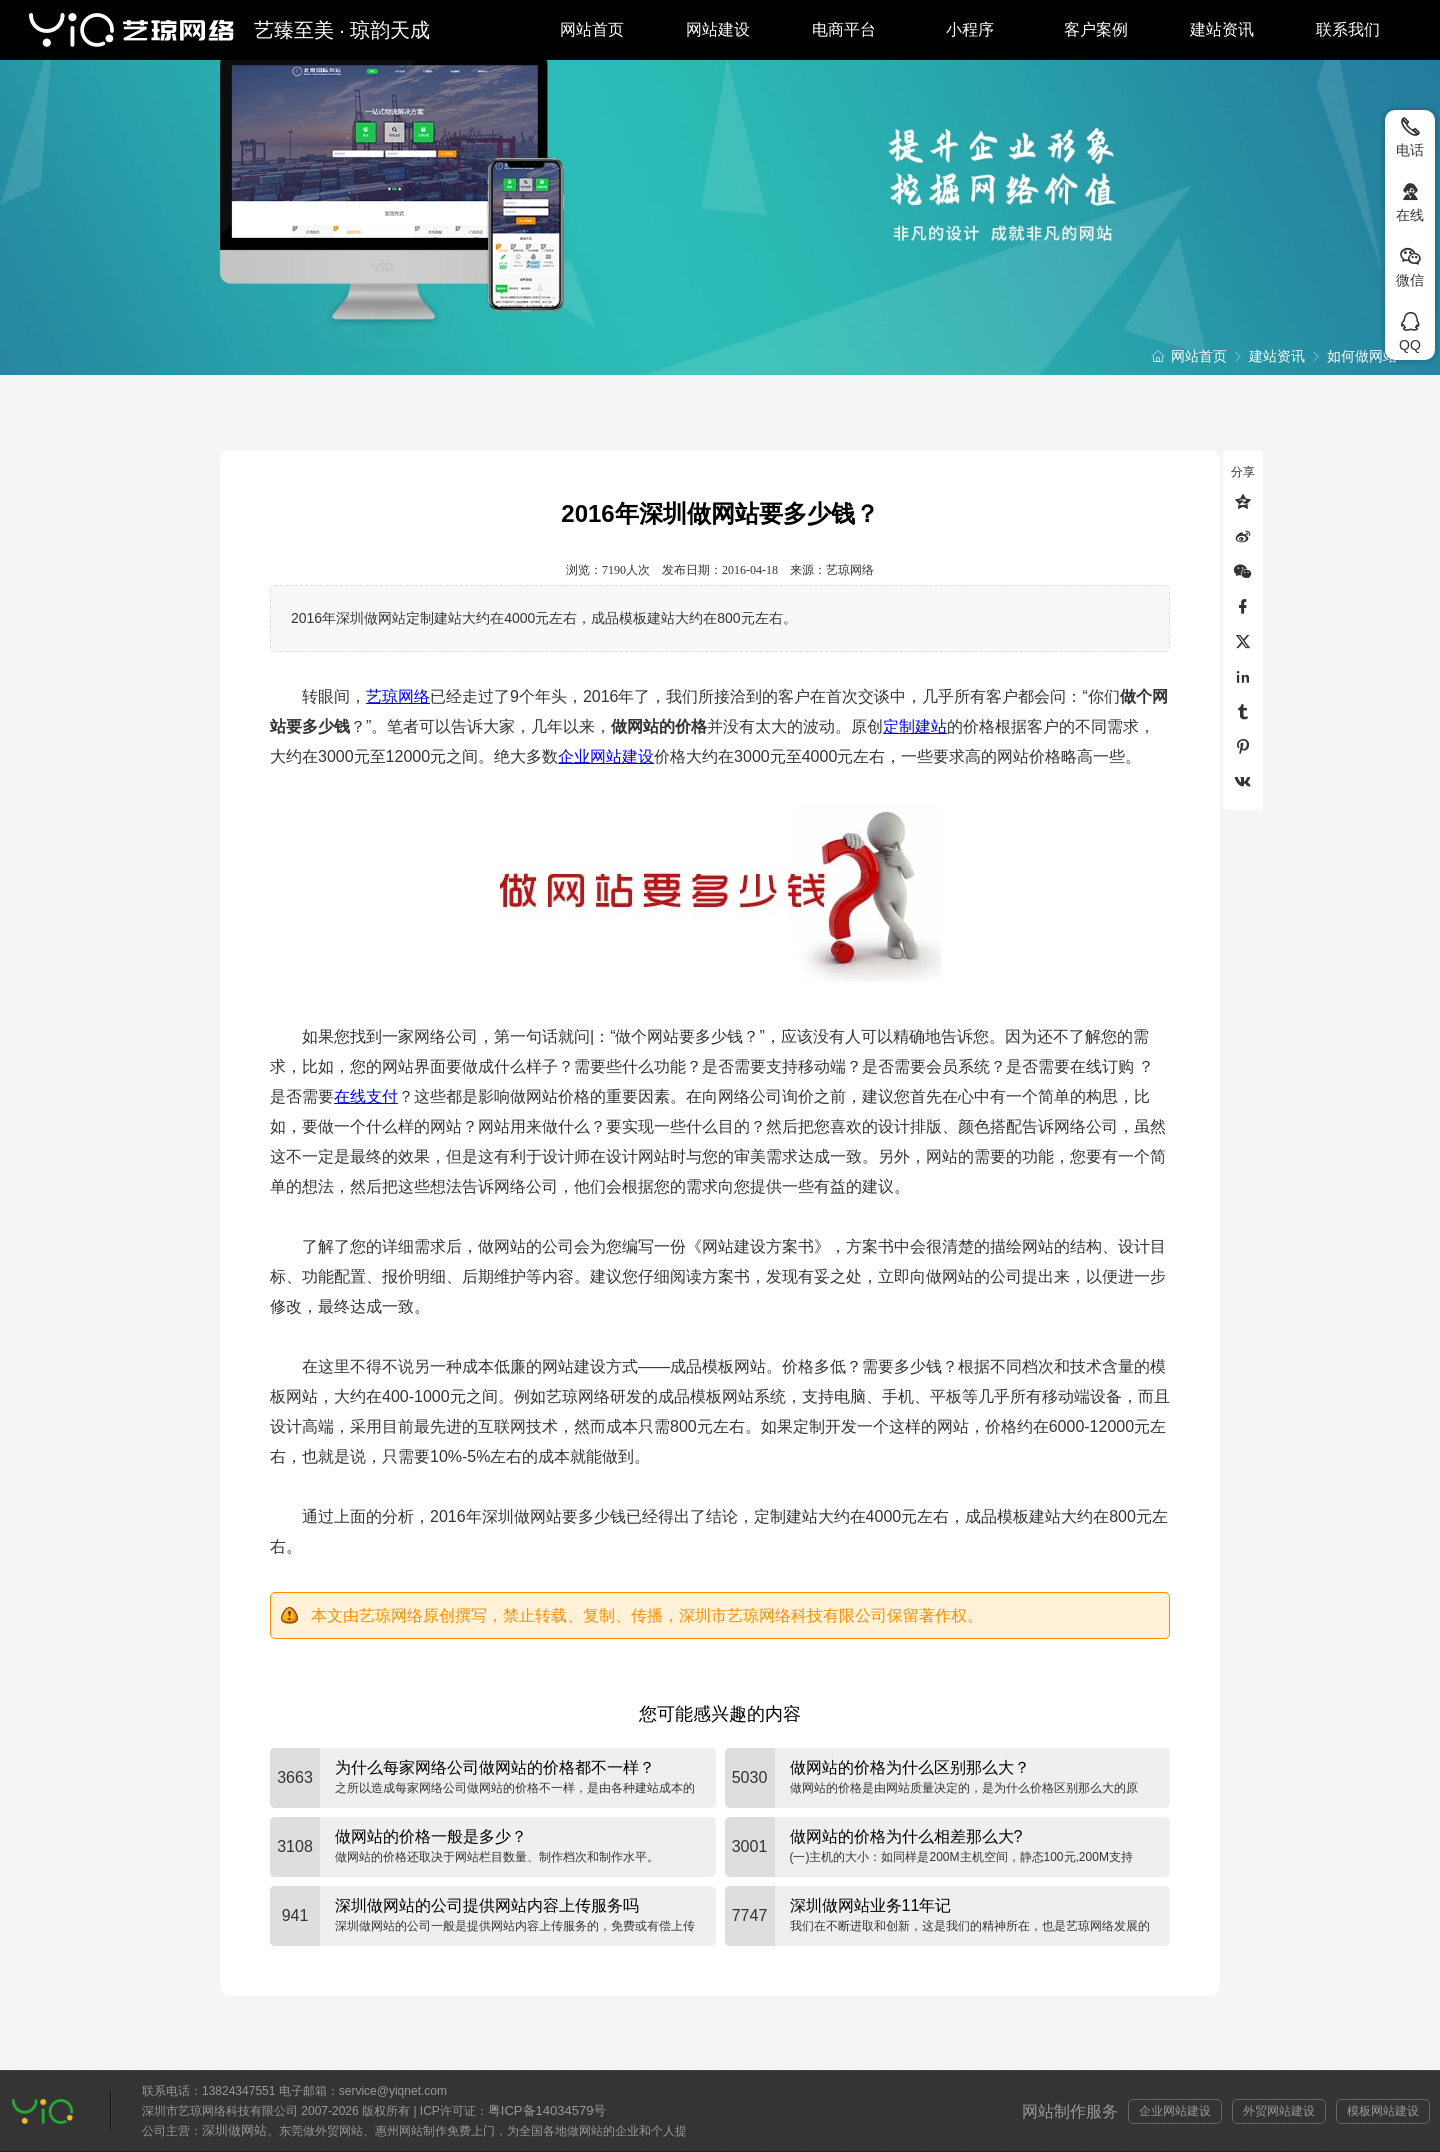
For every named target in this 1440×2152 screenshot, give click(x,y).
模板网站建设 (1383, 2111)
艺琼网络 (398, 696)
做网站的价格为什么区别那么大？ (910, 1767)
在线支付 (366, 1096)
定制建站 (915, 726)
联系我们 (1348, 29)
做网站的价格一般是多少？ (431, 1836)
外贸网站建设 (1279, 2111)
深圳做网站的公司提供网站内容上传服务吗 (487, 1905)
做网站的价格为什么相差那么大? (906, 1836)
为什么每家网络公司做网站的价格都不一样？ (495, 1767)
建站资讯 (1222, 29)
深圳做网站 (234, 2130)
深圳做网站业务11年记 (871, 1905)
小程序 (970, 29)
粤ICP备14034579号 (547, 2110)
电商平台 (844, 29)
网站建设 (718, 29)
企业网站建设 (606, 756)
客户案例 (1096, 29)
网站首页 (592, 29)
